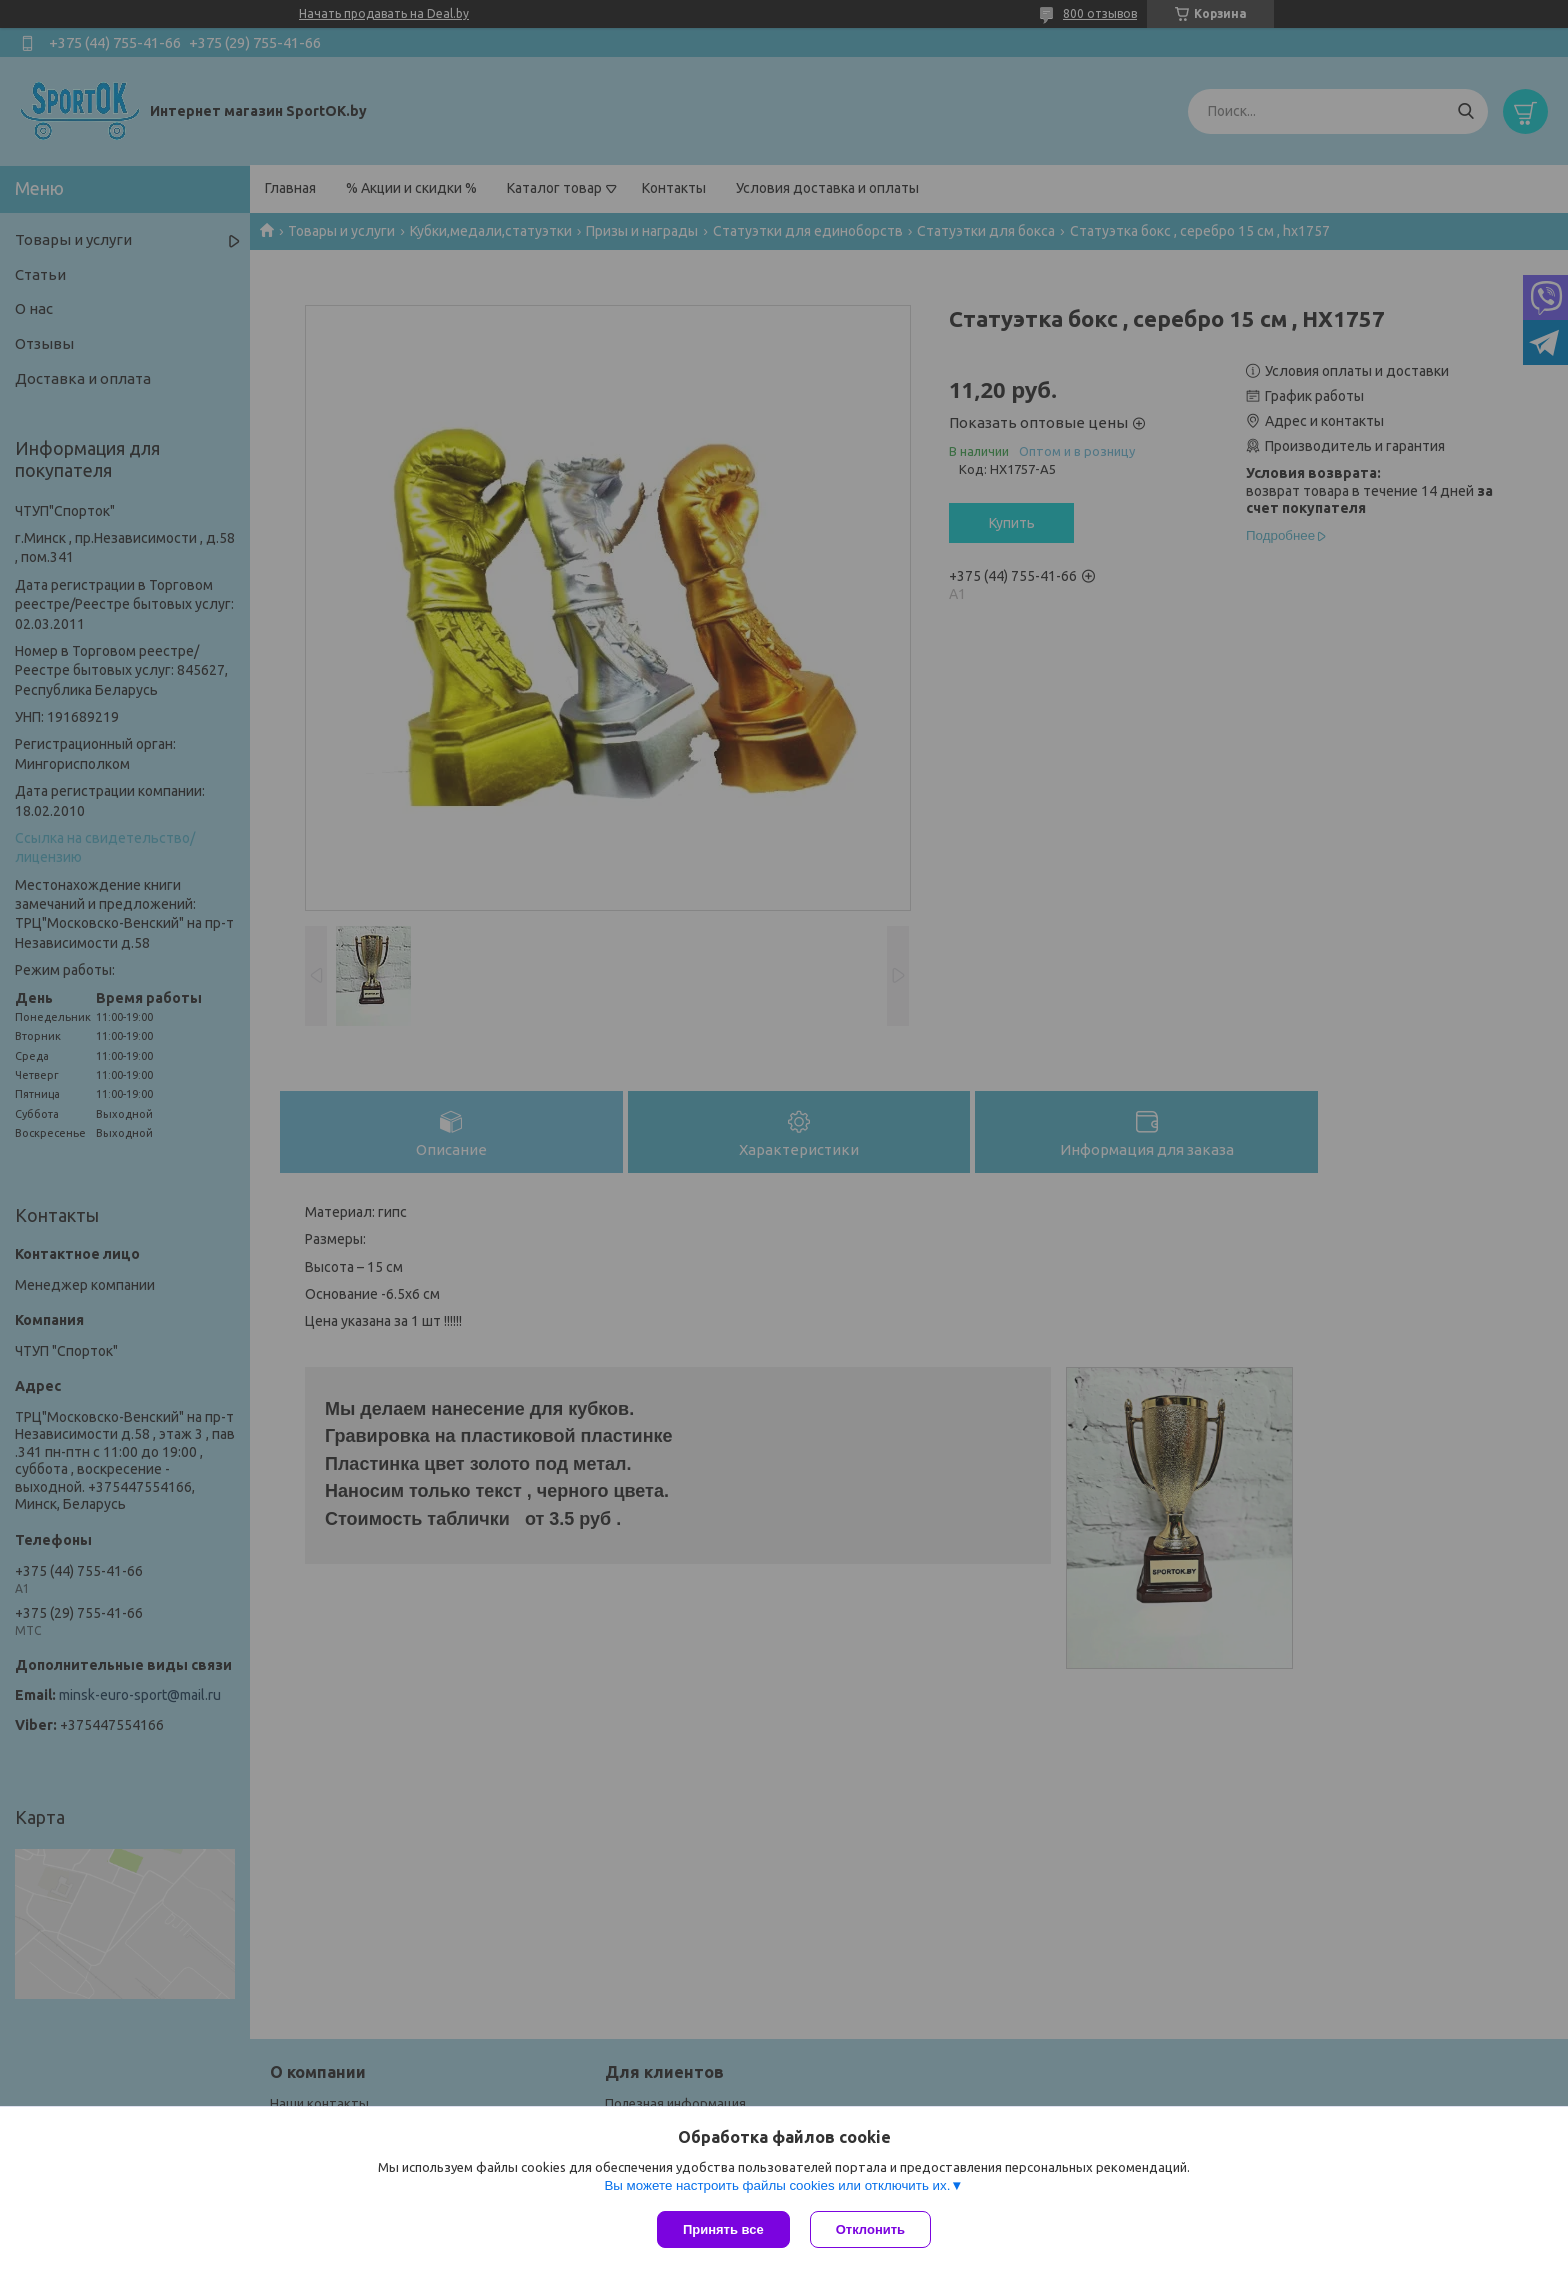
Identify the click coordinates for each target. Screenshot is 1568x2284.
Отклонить (870, 2229)
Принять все (723, 2229)
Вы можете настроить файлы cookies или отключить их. (777, 2185)
